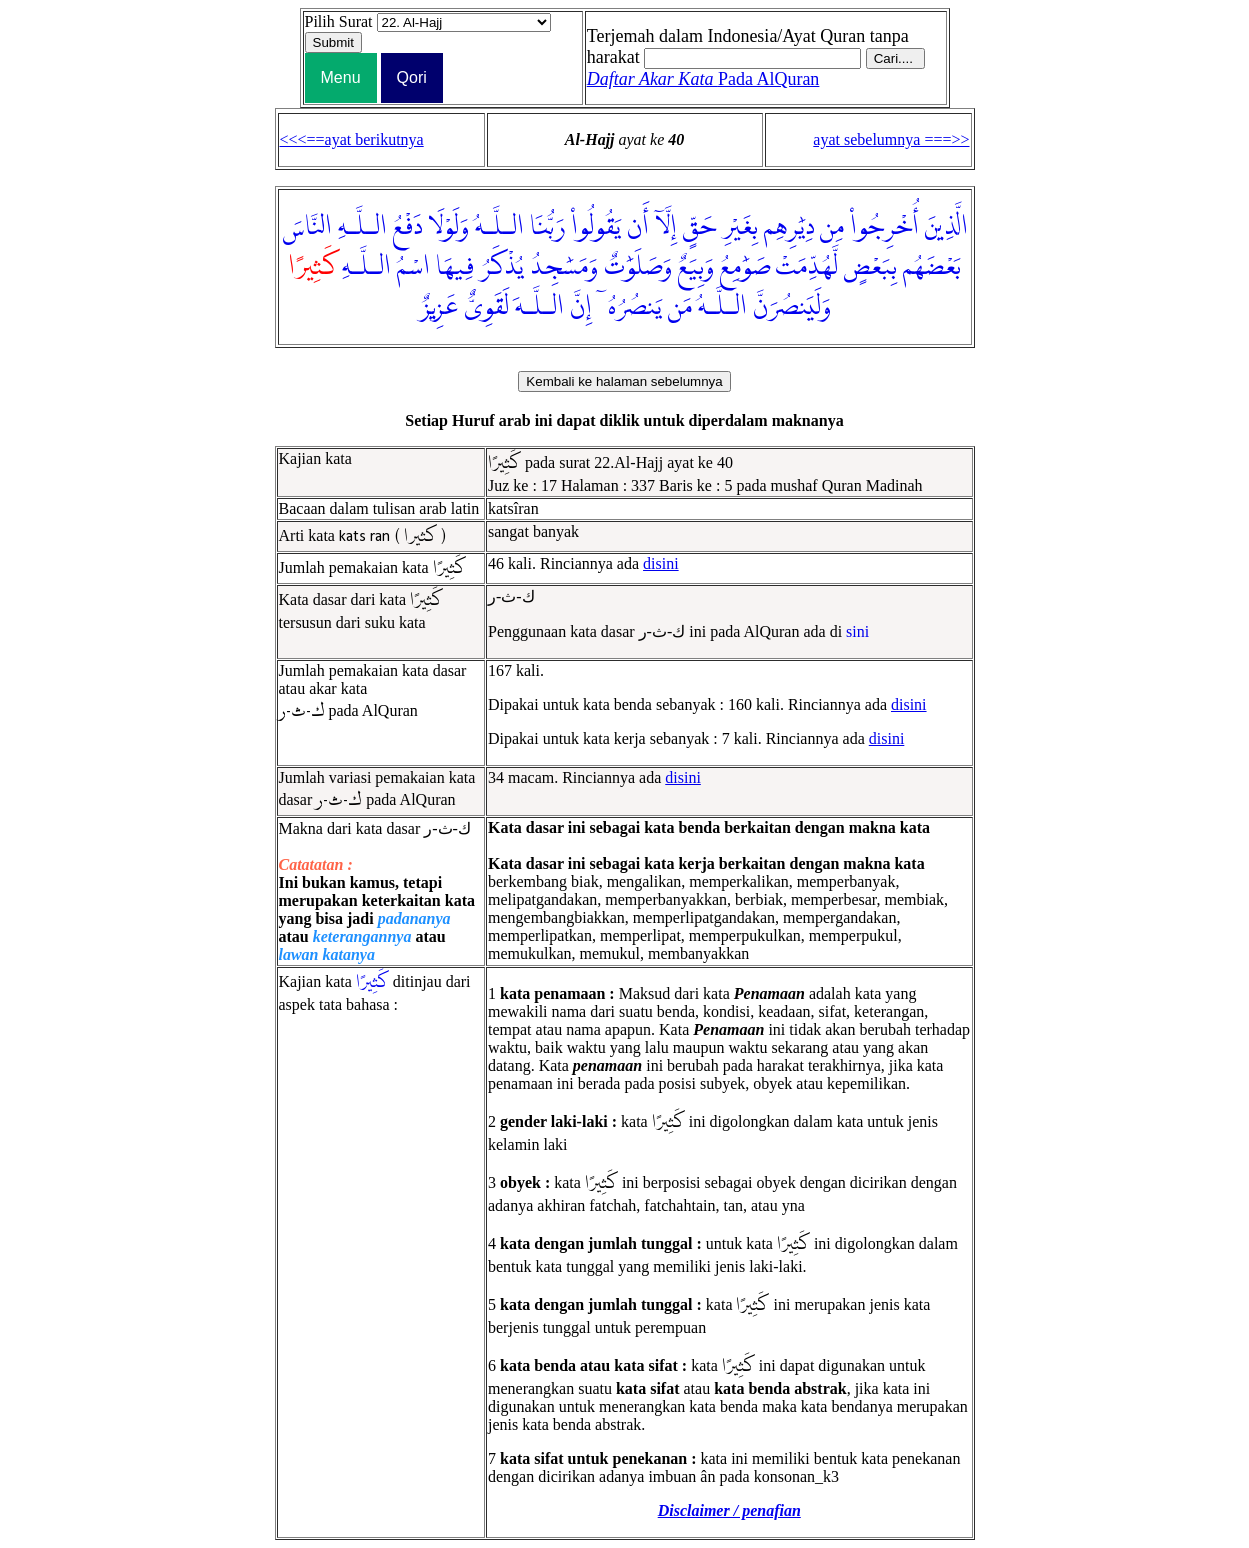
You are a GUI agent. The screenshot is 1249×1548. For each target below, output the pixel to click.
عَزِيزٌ (438, 307)
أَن (638, 227)
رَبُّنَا (547, 227)
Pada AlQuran (703, 79)
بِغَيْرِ (740, 227)
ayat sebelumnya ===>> (891, 139)
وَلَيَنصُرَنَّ (792, 307)
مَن (680, 307)
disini (661, 563)
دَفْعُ (407, 227)
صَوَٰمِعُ (745, 267)
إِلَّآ (666, 227)
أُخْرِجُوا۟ (884, 227)
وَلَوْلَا (448, 227)
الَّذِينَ (946, 227)
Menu (341, 77)
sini (857, 631)
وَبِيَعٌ (696, 267)
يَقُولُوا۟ (596, 227)
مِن (832, 227)
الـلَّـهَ (539, 307)
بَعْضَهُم (932, 267)
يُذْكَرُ (502, 267)
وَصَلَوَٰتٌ (638, 267)
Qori (412, 77)
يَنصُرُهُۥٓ (630, 307)
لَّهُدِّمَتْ (807, 267)
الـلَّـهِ (362, 227)
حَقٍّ (699, 227)
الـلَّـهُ (499, 227)
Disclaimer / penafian (729, 1510)
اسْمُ (413, 267)
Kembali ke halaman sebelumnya (624, 381)
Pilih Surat (339, 21)
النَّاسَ (307, 227)
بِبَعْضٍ (870, 267)
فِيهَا (455, 267)
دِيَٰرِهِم (789, 227)
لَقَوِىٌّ (486, 307)
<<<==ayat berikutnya (352, 139)
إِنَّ (581, 307)
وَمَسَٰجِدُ (564, 267)
